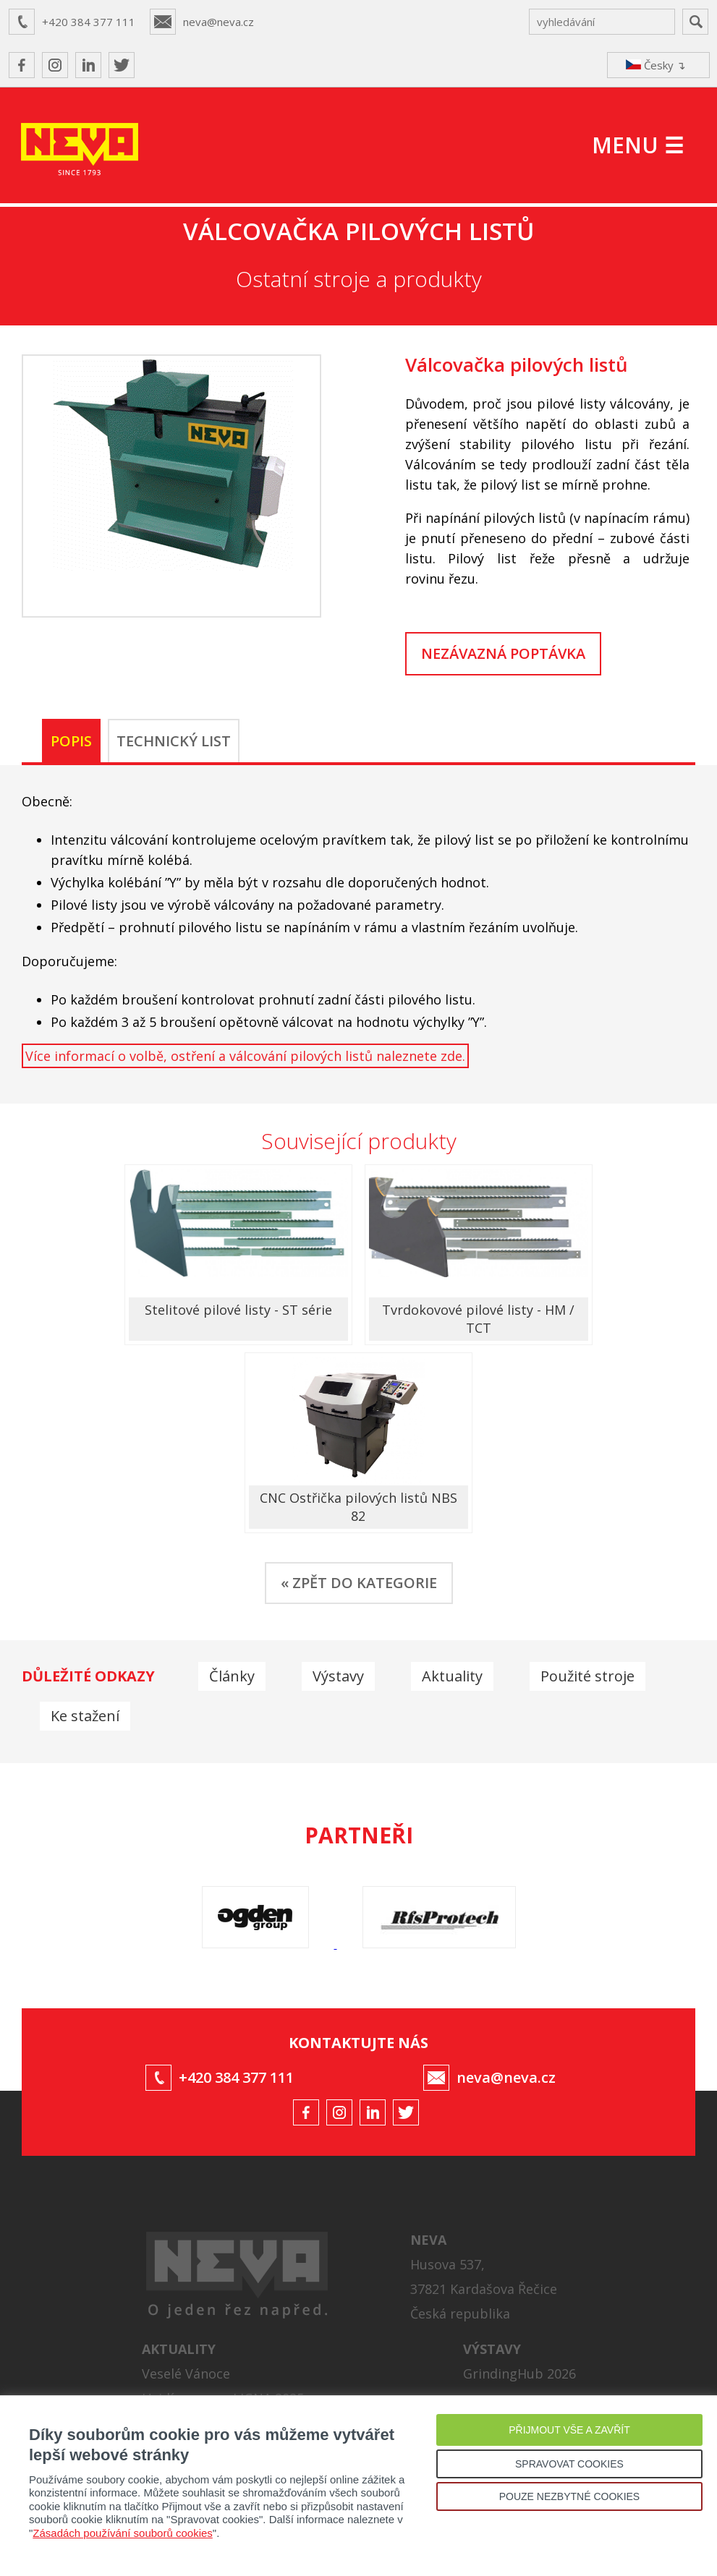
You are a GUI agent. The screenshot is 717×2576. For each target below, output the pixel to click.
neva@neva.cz (218, 21)
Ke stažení (85, 1716)
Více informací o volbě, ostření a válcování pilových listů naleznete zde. (245, 1056)
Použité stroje (587, 1676)
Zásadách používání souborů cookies (123, 2533)
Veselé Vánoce (186, 2373)
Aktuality (452, 1676)
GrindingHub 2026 (519, 2373)
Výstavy (338, 1676)
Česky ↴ (656, 65)
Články (232, 1676)
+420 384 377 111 (88, 21)
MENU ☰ (638, 145)
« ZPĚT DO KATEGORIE (359, 1582)
